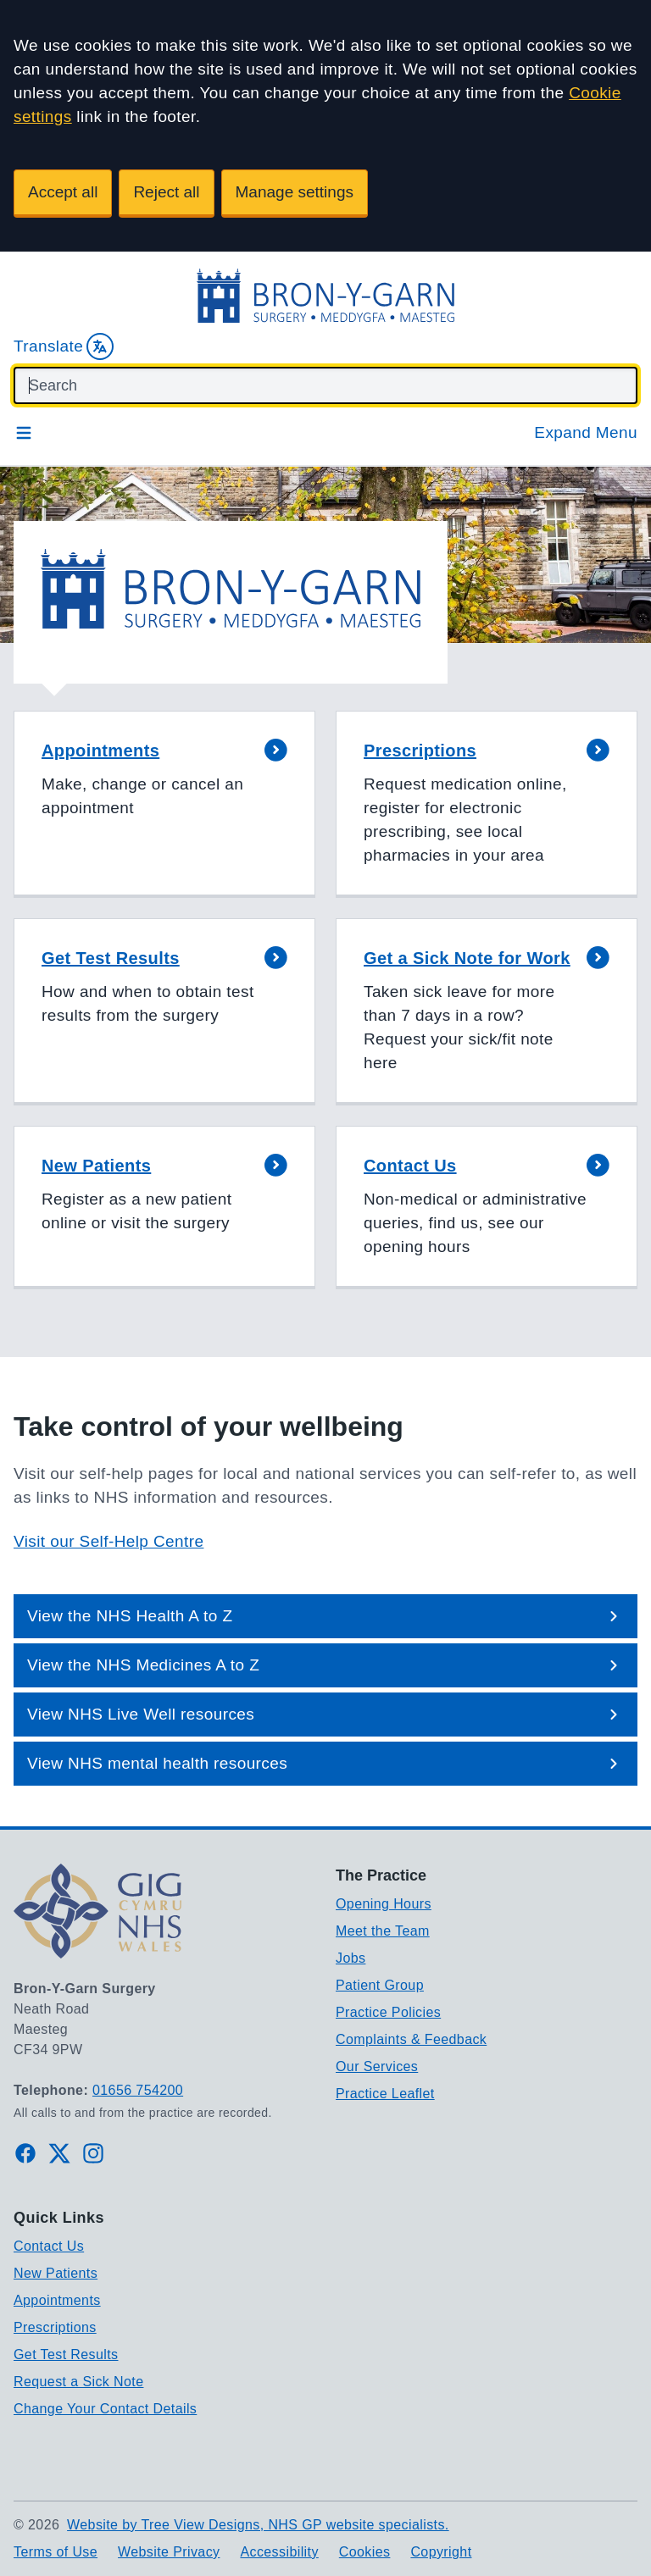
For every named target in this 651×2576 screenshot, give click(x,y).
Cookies (365, 2552)
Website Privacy (169, 2552)
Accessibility (279, 2552)
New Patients (55, 2273)
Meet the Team (383, 1931)
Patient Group (380, 1985)
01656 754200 (137, 2090)
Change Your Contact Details (105, 2408)
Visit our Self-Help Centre (108, 1541)
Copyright (440, 2552)
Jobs (350, 1958)
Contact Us (49, 2246)
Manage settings (294, 192)
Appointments (57, 2300)
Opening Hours (383, 1904)
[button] (164, 804)
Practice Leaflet (385, 2093)
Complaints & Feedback (411, 2039)
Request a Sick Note (78, 2381)
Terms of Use (55, 2552)
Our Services (377, 2066)
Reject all (166, 192)
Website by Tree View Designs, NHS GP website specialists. (258, 2525)
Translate (64, 346)
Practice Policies (388, 2012)
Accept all (62, 192)
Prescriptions (55, 2327)
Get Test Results (66, 2354)
